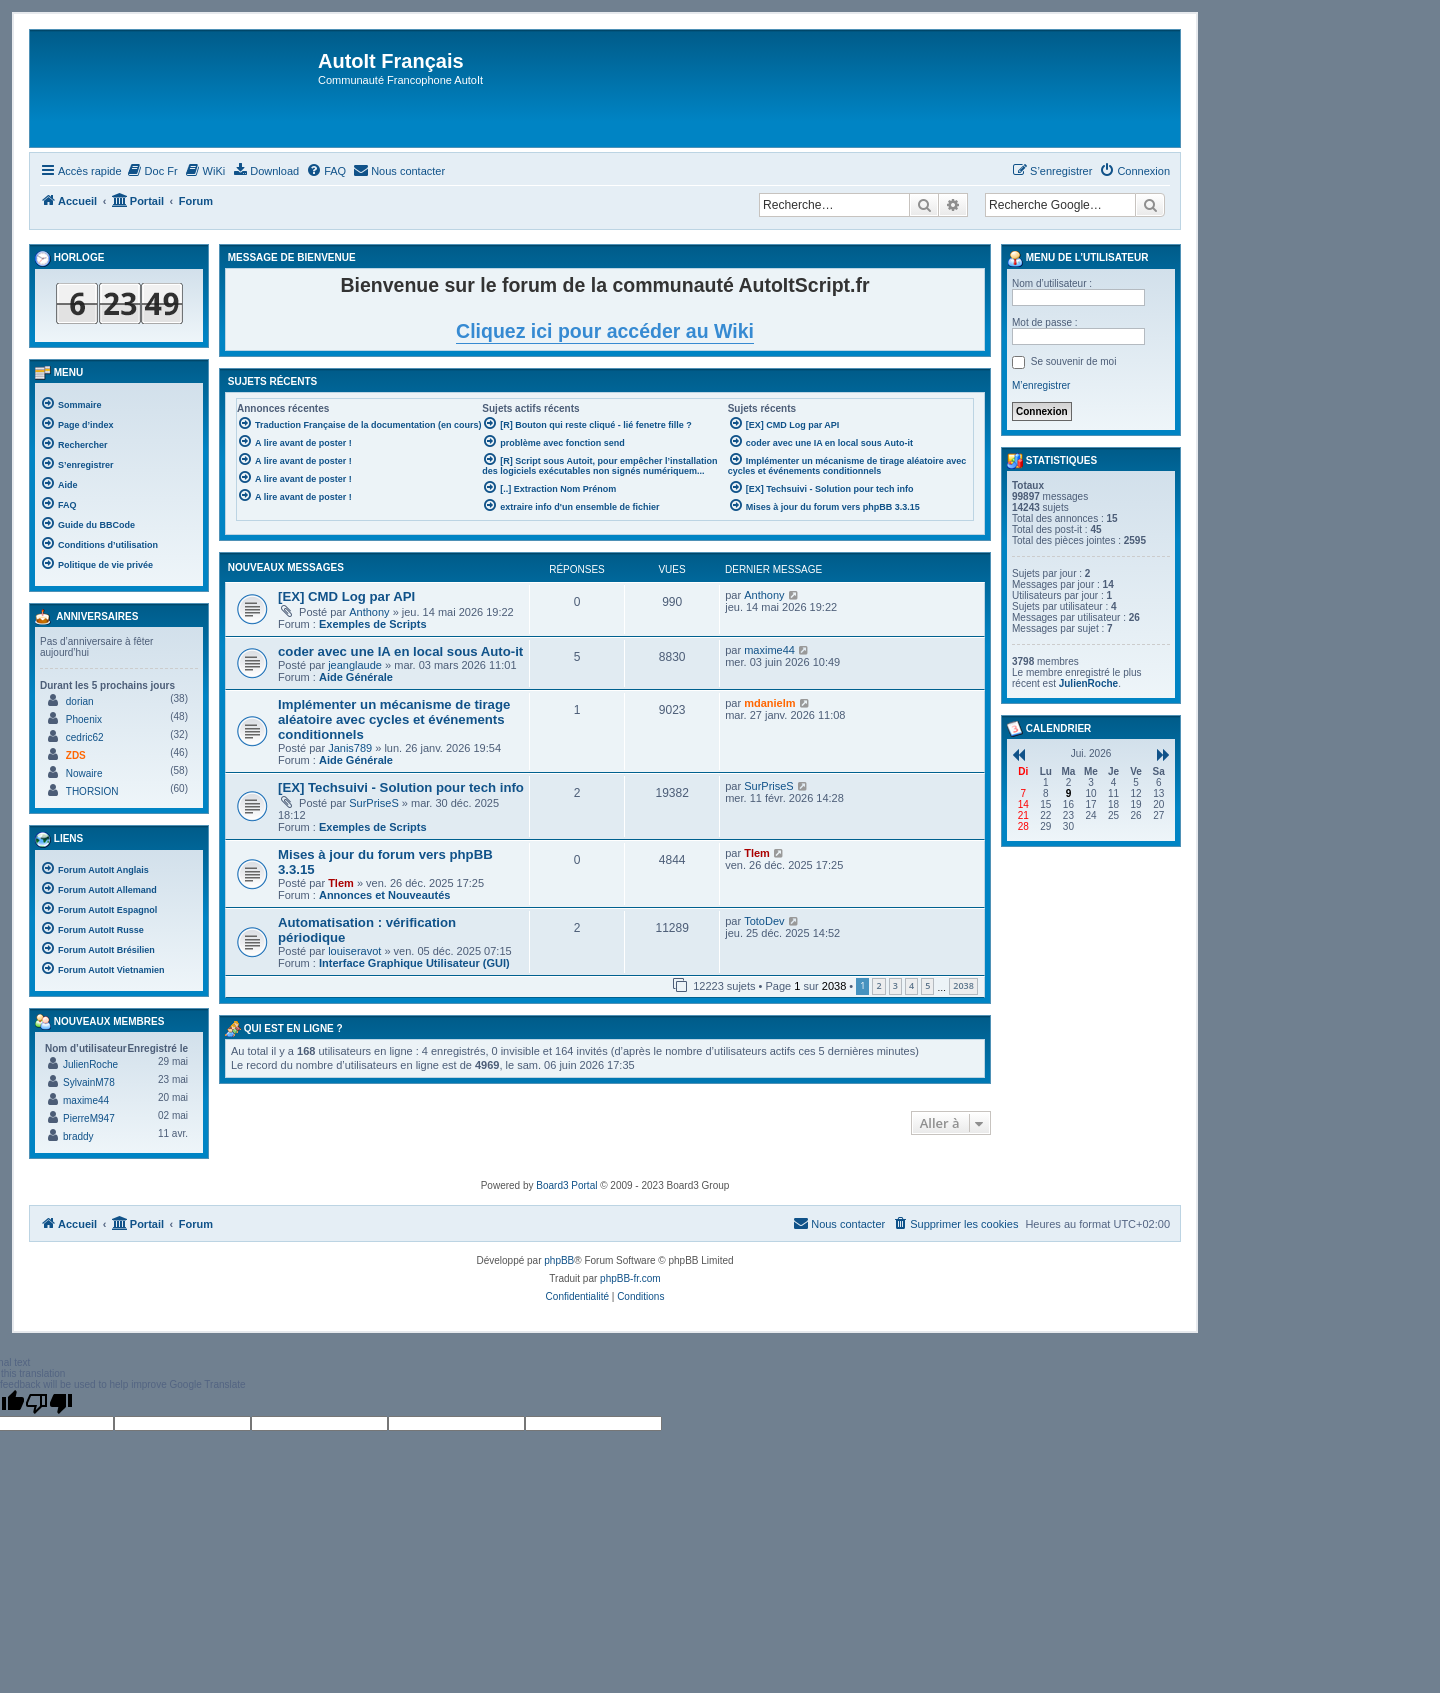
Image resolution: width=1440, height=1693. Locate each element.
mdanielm (769, 703)
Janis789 (350, 748)
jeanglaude (355, 665)
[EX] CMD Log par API (346, 596)
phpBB (559, 1260)
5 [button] (927, 985)
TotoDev (764, 921)
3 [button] (895, 985)
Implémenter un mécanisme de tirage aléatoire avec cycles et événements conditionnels (394, 719)
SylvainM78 (89, 1082)
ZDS (76, 755)
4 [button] (911, 985)
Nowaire (84, 773)
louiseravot (354, 951)
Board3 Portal (566, 1185)
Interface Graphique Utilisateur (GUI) (414, 963)
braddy (78, 1136)
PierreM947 (89, 1118)
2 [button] (878, 985)
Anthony (369, 612)
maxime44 (769, 650)
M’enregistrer (1041, 385)
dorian (80, 701)
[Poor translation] (49, 1403)
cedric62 (85, 737)
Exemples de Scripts (373, 624)
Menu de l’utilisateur (1077, 259)
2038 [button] (963, 985)
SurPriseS (374, 803)
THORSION (92, 791)
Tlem (341, 883)
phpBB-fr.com (630, 1278)
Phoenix (84, 719)
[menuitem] (152, 171)
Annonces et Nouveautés (384, 895)
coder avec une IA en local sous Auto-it (400, 651)
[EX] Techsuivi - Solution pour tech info (401, 787)
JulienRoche (90, 1064)
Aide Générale (356, 677)
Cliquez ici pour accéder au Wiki (605, 331)
